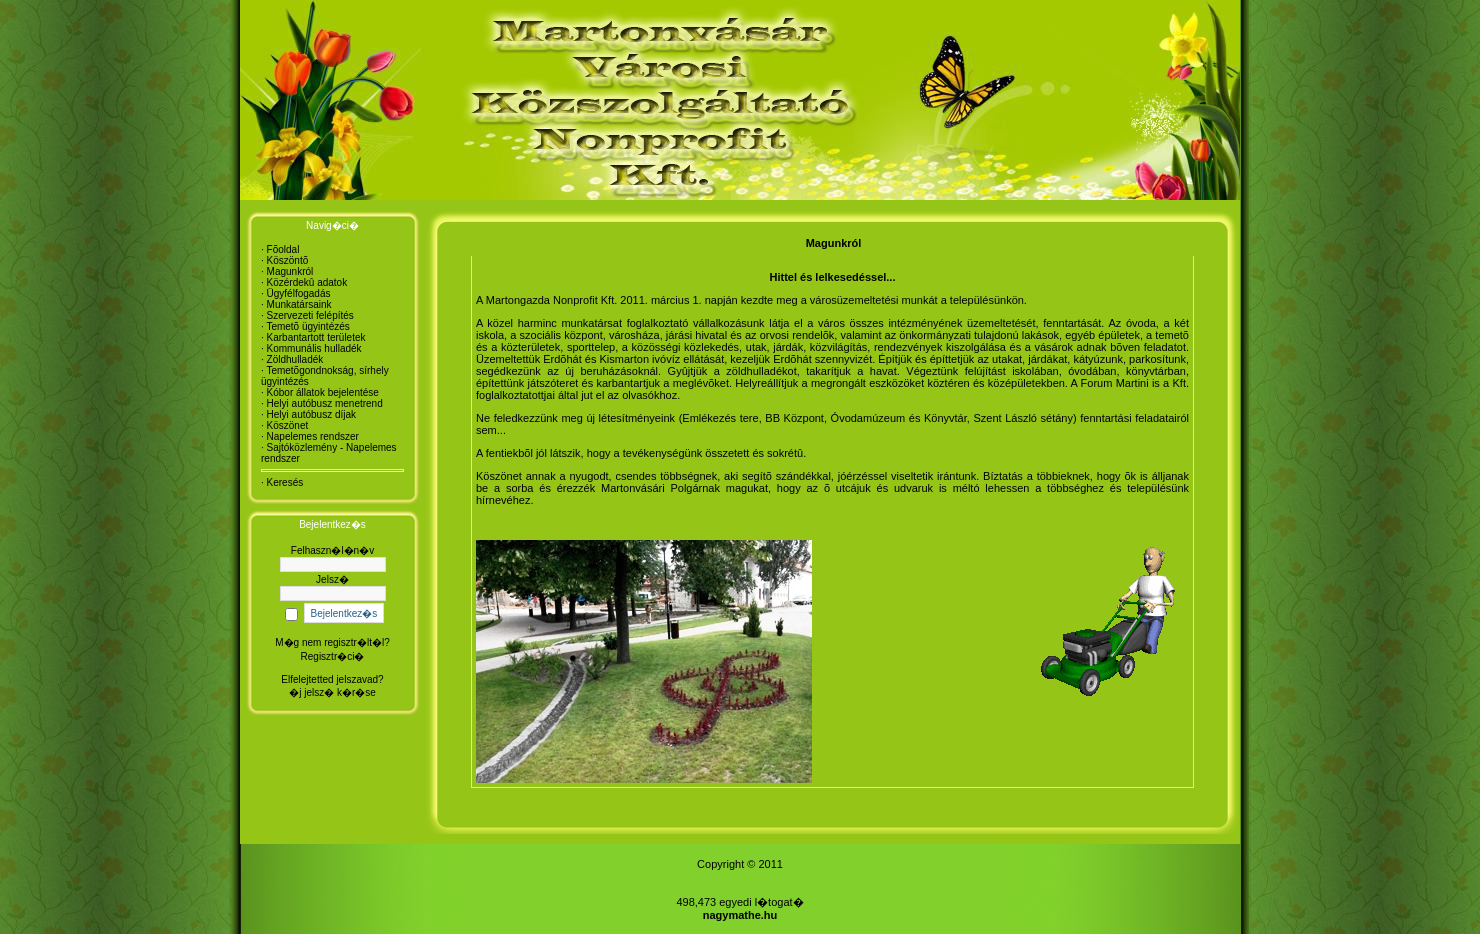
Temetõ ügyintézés (307, 326)
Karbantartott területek (316, 337)
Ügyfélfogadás (299, 293)
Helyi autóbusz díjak (312, 414)
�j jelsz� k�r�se (332, 692)
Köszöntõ (288, 260)
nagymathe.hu (740, 915)
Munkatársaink (299, 304)
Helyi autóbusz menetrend (325, 403)
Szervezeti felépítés (310, 315)
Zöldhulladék (295, 359)
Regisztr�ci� (333, 656)
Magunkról (290, 271)
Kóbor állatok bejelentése (323, 392)
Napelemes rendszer (313, 436)
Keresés (285, 482)
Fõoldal (283, 249)
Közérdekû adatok (307, 282)
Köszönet (288, 425)
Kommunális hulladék (314, 348)
